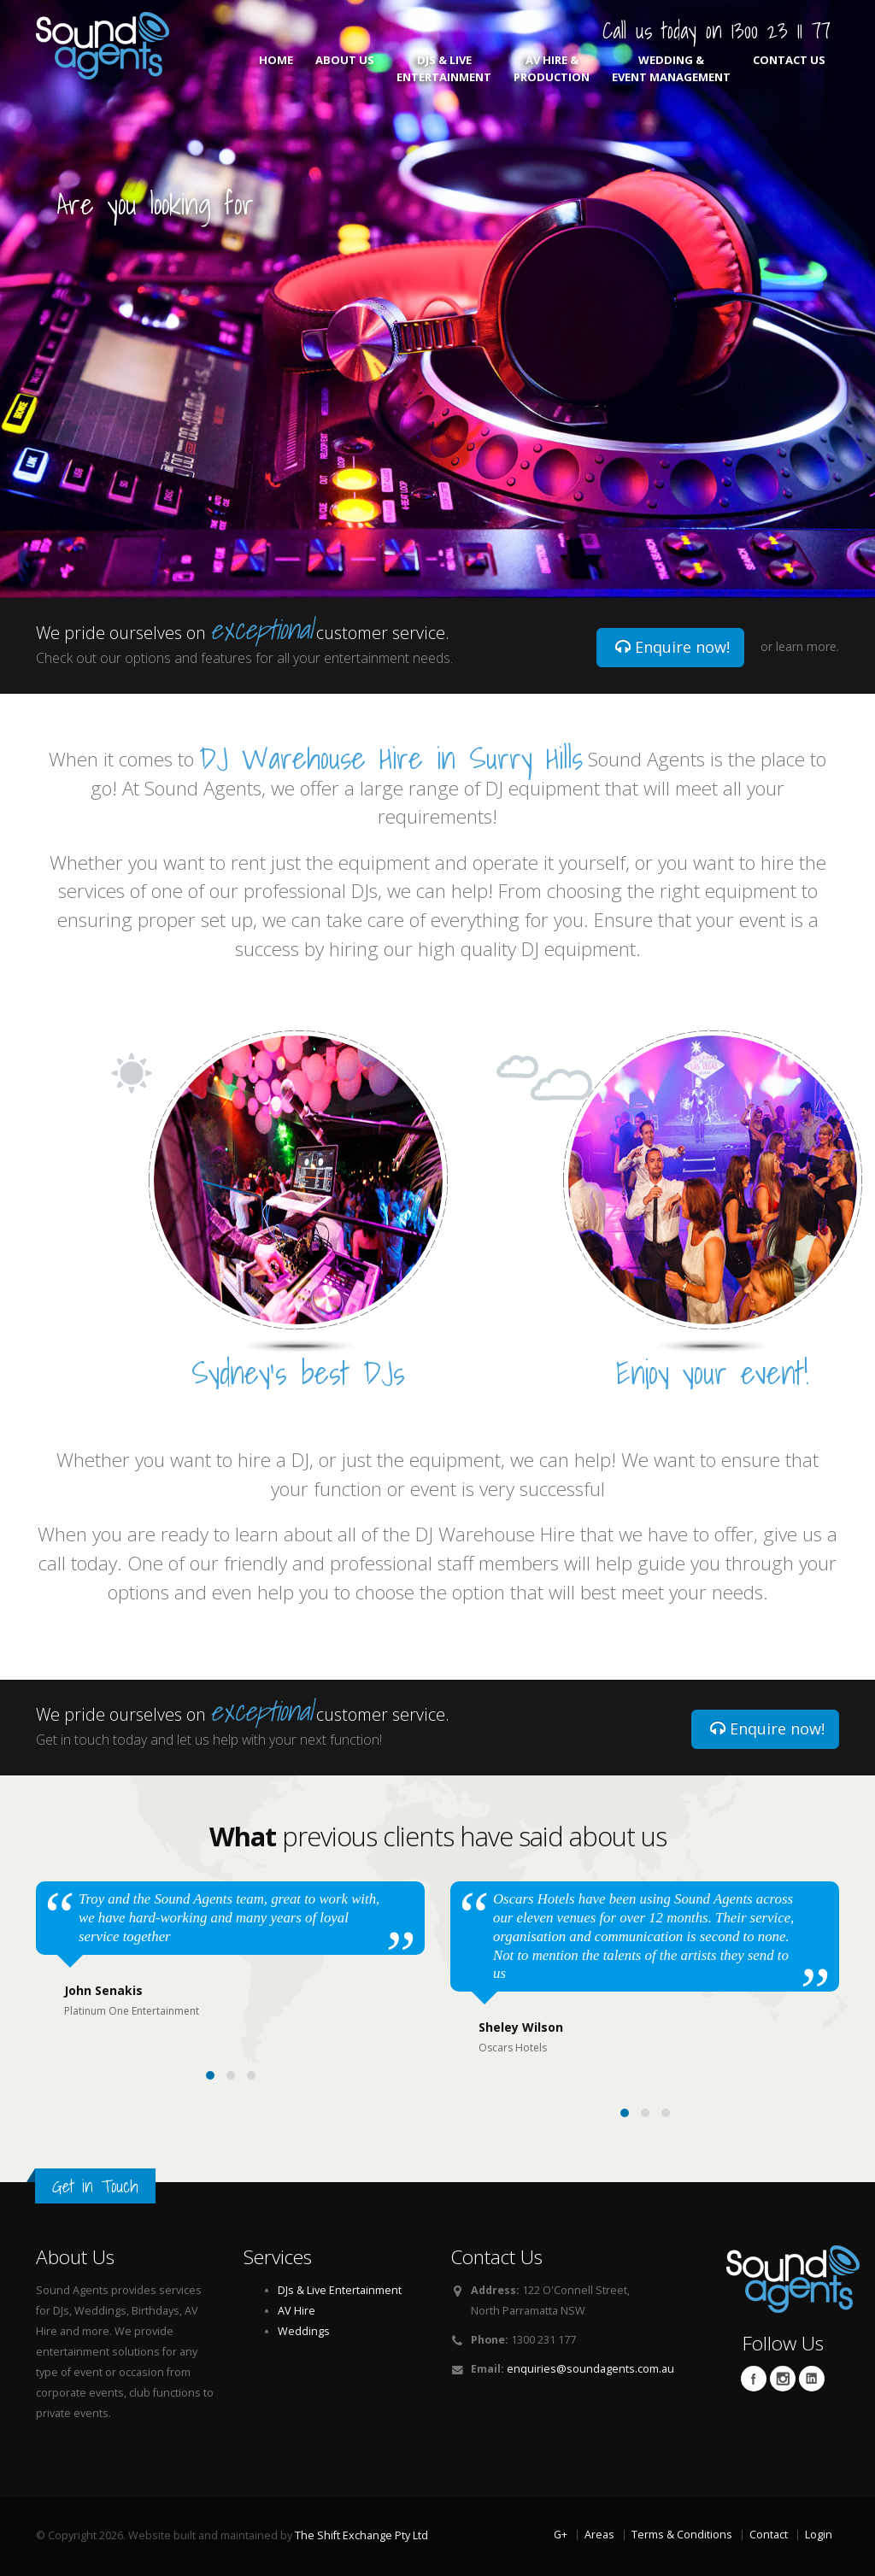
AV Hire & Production (552, 68)
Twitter (783, 2378)
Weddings (304, 2331)
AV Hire (296, 2310)
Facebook (753, 2378)
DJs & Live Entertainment (443, 68)
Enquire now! (672, 647)
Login (818, 2534)
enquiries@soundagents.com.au (590, 2369)
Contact (768, 2534)
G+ (560, 2534)
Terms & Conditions (681, 2534)
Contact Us (789, 68)
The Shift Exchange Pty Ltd (361, 2535)
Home (276, 68)
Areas (599, 2534)
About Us (344, 68)
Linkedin (812, 2378)
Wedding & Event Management (671, 68)
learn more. (807, 646)
